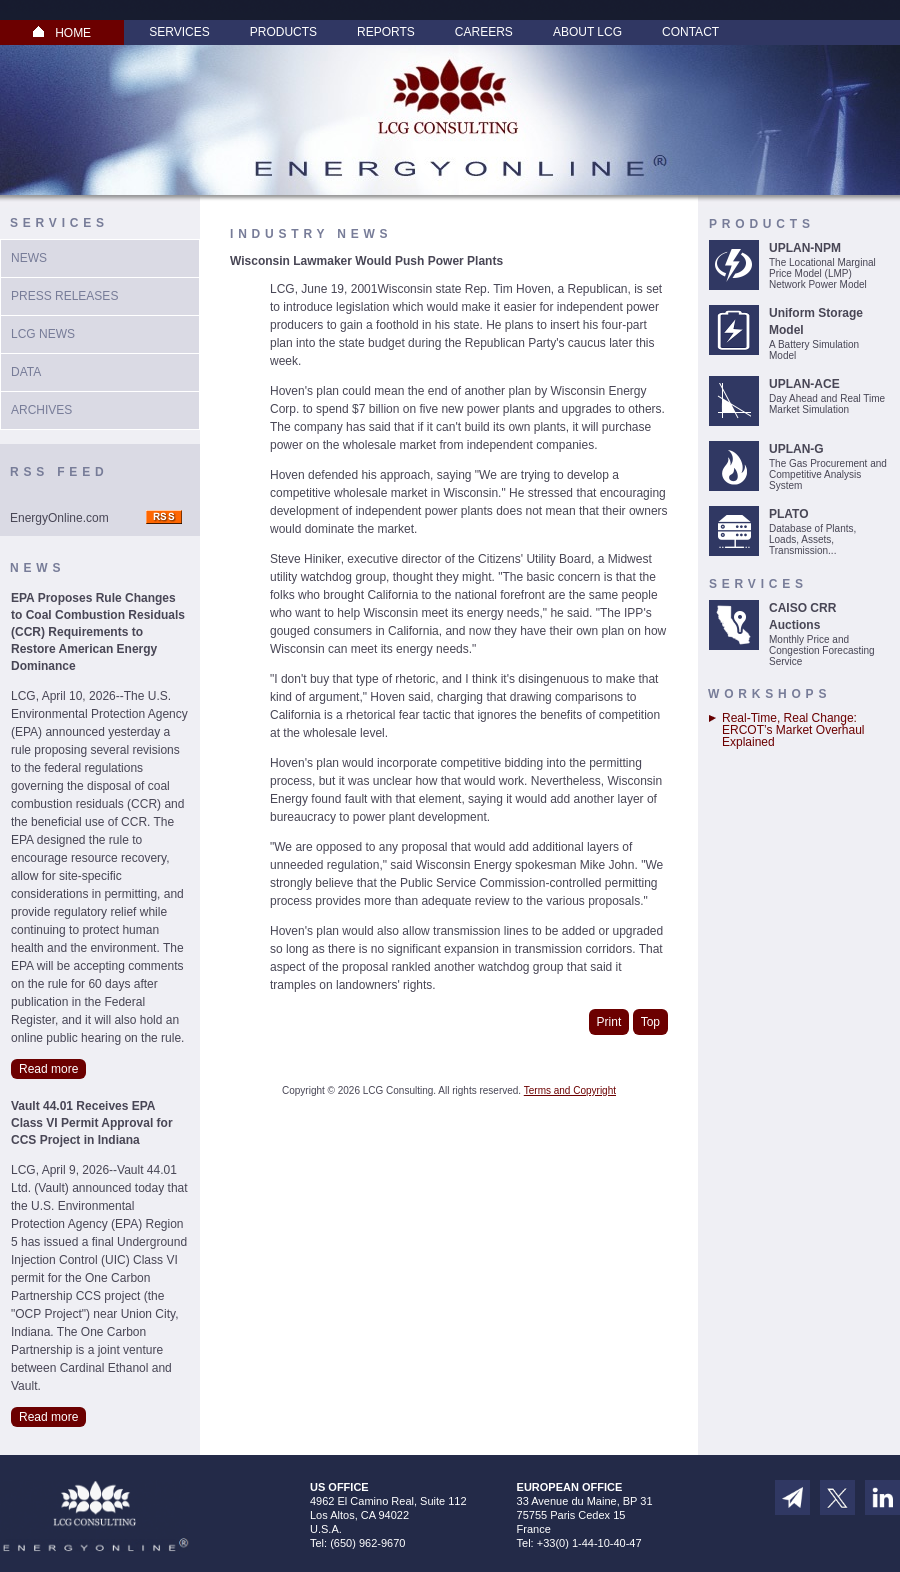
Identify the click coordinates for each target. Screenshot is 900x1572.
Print (609, 1022)
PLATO (789, 514)
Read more (48, 1069)
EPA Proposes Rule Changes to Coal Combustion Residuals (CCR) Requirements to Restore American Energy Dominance (98, 632)
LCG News (43, 334)
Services (179, 32)
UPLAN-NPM (805, 248)
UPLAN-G (796, 449)
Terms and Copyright (570, 1090)
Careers (484, 32)
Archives (41, 410)
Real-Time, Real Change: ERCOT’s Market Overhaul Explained (793, 730)
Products (283, 32)
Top (650, 1022)
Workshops (769, 694)
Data (26, 372)
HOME (62, 33)
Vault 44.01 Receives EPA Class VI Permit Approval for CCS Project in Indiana (92, 1123)
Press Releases (64, 296)
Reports (386, 32)
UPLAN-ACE (804, 384)
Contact (690, 32)
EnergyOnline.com (59, 518)
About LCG (587, 32)
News (29, 258)
